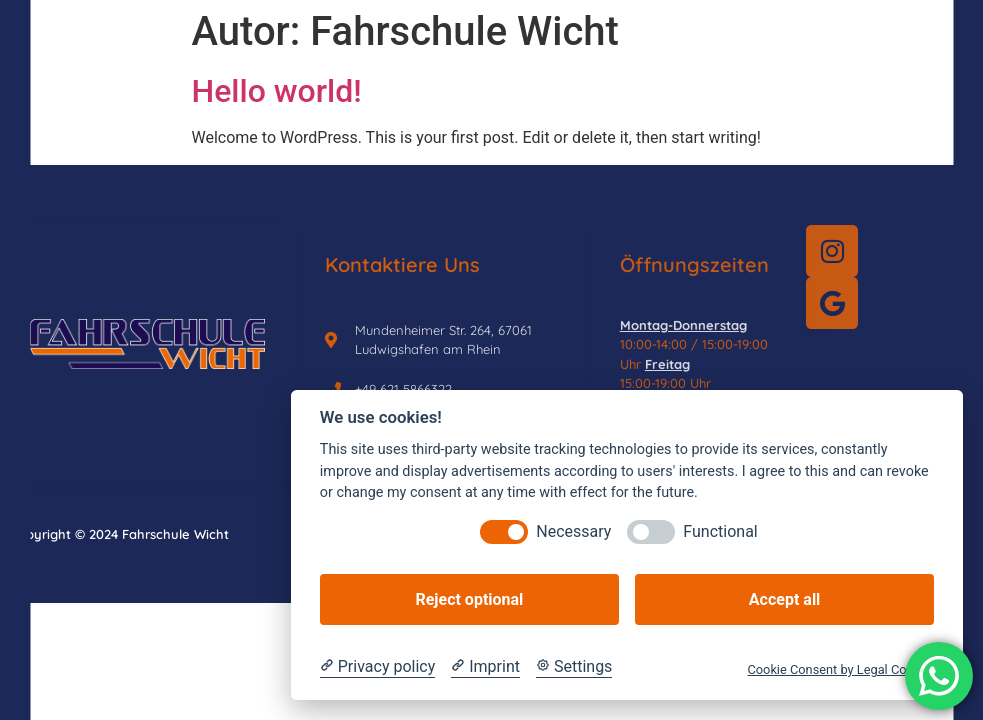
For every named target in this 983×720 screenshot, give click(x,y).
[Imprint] (485, 667)
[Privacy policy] (377, 667)
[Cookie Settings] (574, 667)
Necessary (573, 531)
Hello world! (277, 91)
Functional (720, 531)
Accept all (784, 599)
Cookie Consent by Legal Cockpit (840, 669)
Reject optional (469, 599)
